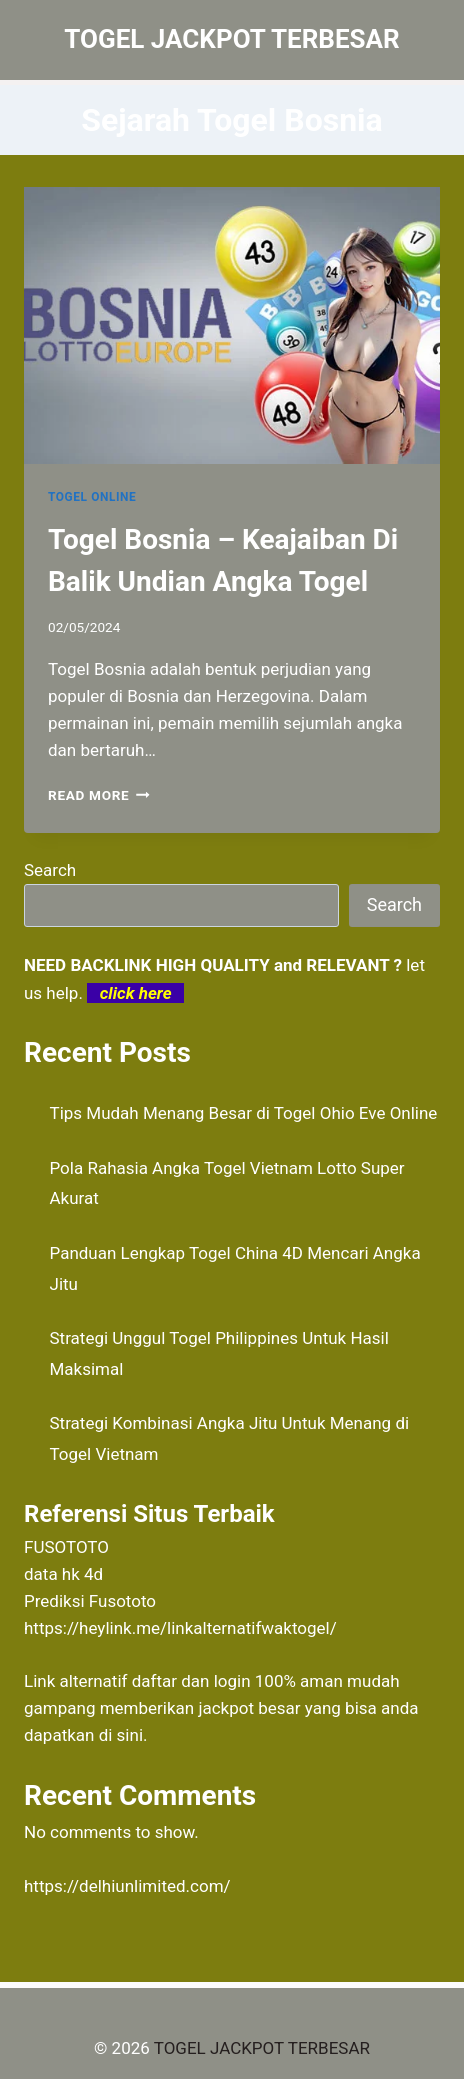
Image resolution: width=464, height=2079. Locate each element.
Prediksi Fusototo (90, 1601)
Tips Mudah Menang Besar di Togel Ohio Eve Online (244, 1113)
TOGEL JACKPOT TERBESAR (262, 2048)
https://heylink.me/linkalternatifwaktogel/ (180, 1628)
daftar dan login (191, 1681)
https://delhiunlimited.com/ (127, 1886)
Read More (99, 795)
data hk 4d (63, 1574)
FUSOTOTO (66, 1547)
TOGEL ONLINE (92, 497)
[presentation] (232, 325)
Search (50, 870)
